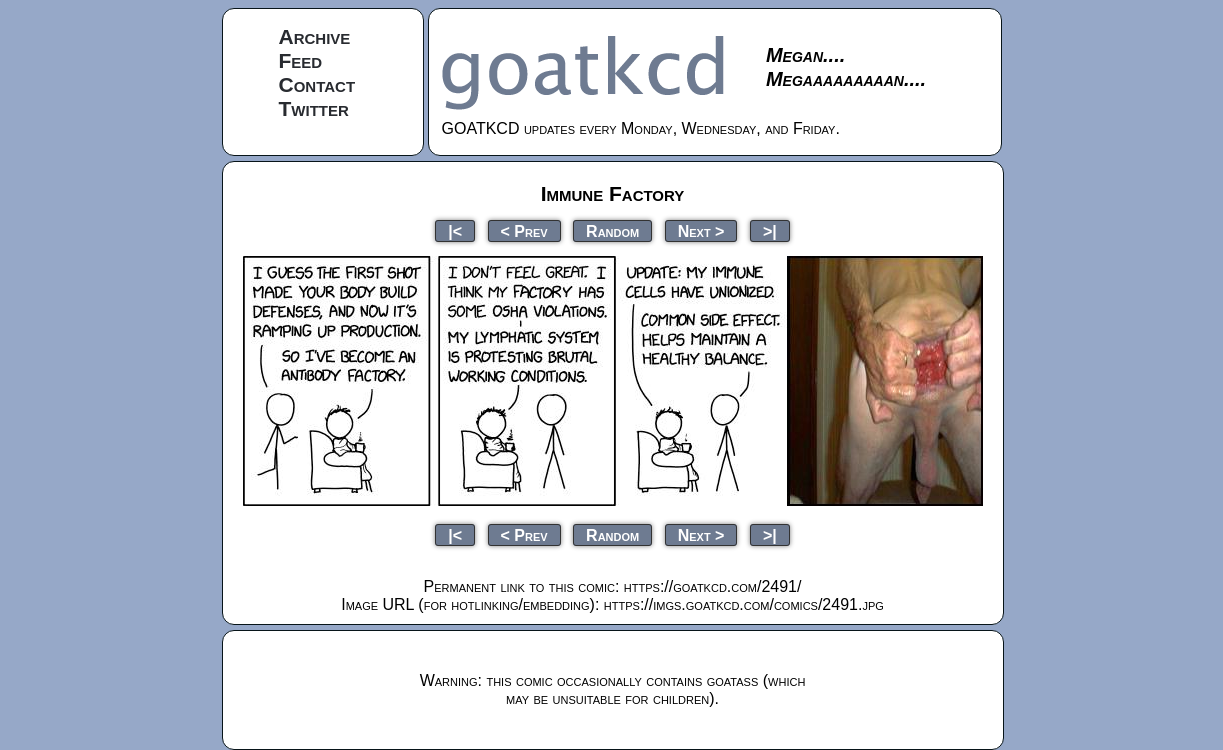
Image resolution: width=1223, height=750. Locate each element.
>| (770, 230)
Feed (301, 60)
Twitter (314, 108)
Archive (315, 36)
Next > (701, 230)
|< (455, 230)
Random (612, 230)
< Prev (524, 230)
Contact (317, 84)
